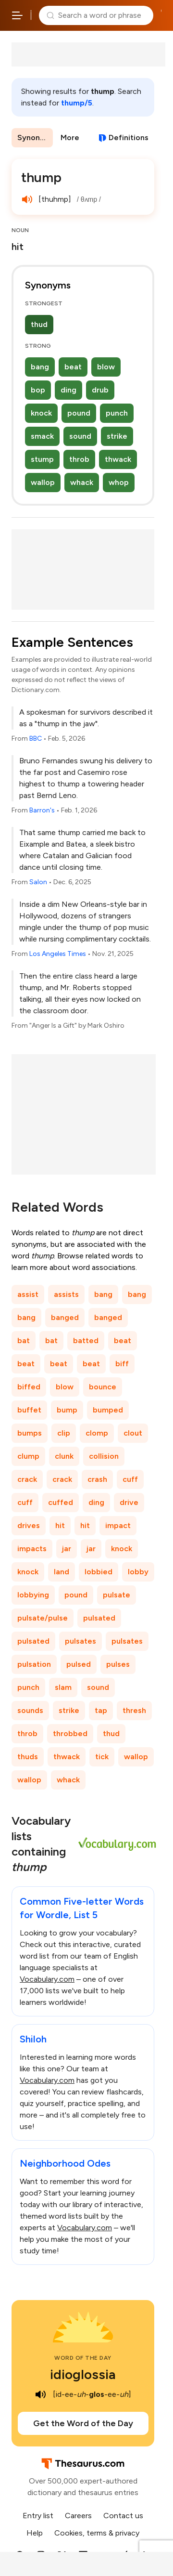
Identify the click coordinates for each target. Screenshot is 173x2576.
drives (28, 1525)
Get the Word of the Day (83, 2423)
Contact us (123, 2515)
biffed (28, 1386)
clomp (97, 1433)
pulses (118, 1664)
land (61, 1571)
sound (80, 436)
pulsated (99, 1617)
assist (27, 1294)
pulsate (116, 1594)
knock (41, 413)
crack (27, 1479)
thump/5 (76, 102)
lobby (138, 1571)
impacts (32, 1548)
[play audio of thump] (27, 199)
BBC (35, 738)
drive (129, 1502)
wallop (43, 482)
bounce (102, 1386)
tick (102, 1756)
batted (86, 1340)
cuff (130, 1479)
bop (38, 389)
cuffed (60, 1502)
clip (63, 1433)
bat (23, 1340)
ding (68, 389)
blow (106, 366)
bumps (29, 1433)
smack (42, 436)
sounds (30, 1710)
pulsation (34, 1664)
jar (66, 1548)
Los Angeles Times (57, 954)
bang (40, 366)
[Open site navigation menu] (17, 15)
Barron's (42, 810)
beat (73, 366)
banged (65, 1317)
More (70, 137)
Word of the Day (82, 2357)
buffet (29, 1409)
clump (28, 1456)
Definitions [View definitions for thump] (128, 137)
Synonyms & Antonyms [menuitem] (35, 137)
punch (117, 413)
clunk (64, 1456)
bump (67, 1409)
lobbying (33, 1594)
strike (117, 436)
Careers (78, 2515)
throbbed (70, 1733)
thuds (27, 1756)
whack (81, 482)
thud (39, 324)
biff (122, 1363)
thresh (134, 1710)
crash (97, 1479)
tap (101, 1710)
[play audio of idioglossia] (40, 2394)
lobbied (98, 1571)
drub (100, 389)
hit (60, 1525)
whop (119, 482)
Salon (38, 882)
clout (133, 1433)
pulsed (78, 1664)
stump (42, 459)
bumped (108, 1409)
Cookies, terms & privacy (96, 2532)
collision (104, 1456)
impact (118, 1525)
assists (66, 1294)
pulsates (80, 1641)
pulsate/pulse (42, 1617)
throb (79, 459)
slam (63, 1687)
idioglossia (83, 2374)
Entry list (38, 2515)
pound (78, 413)
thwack (118, 459)
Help (34, 2532)
